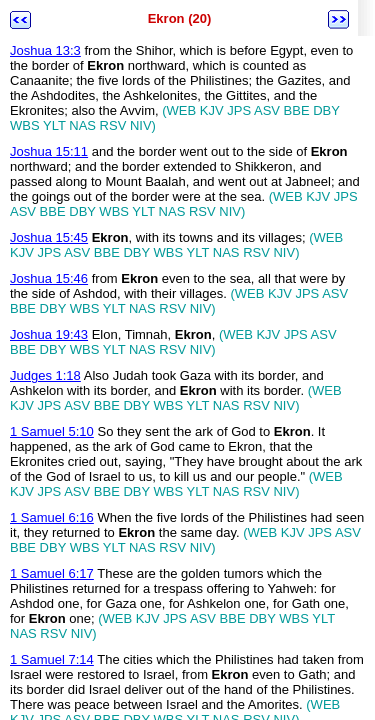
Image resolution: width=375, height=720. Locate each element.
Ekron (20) (180, 18)
